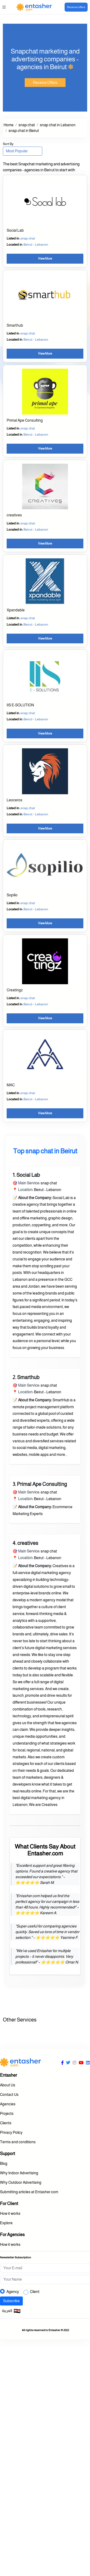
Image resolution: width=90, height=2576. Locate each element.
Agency (12, 2292)
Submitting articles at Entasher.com (29, 2192)
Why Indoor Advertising (19, 2173)
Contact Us (9, 2095)
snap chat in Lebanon (58, 125)
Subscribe (11, 2301)
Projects (7, 2113)
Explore (6, 2223)
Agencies (7, 2104)
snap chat (27, 125)
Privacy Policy (11, 2132)
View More (45, 258)
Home (9, 125)
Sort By (8, 143)
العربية (11, 2310)
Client (34, 2292)
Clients (5, 2123)
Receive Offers (45, 83)
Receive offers (76, 7)
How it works (10, 2213)
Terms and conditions (18, 2142)
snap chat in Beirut (24, 131)
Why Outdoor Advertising (20, 2182)
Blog (3, 2163)
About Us (7, 2085)
